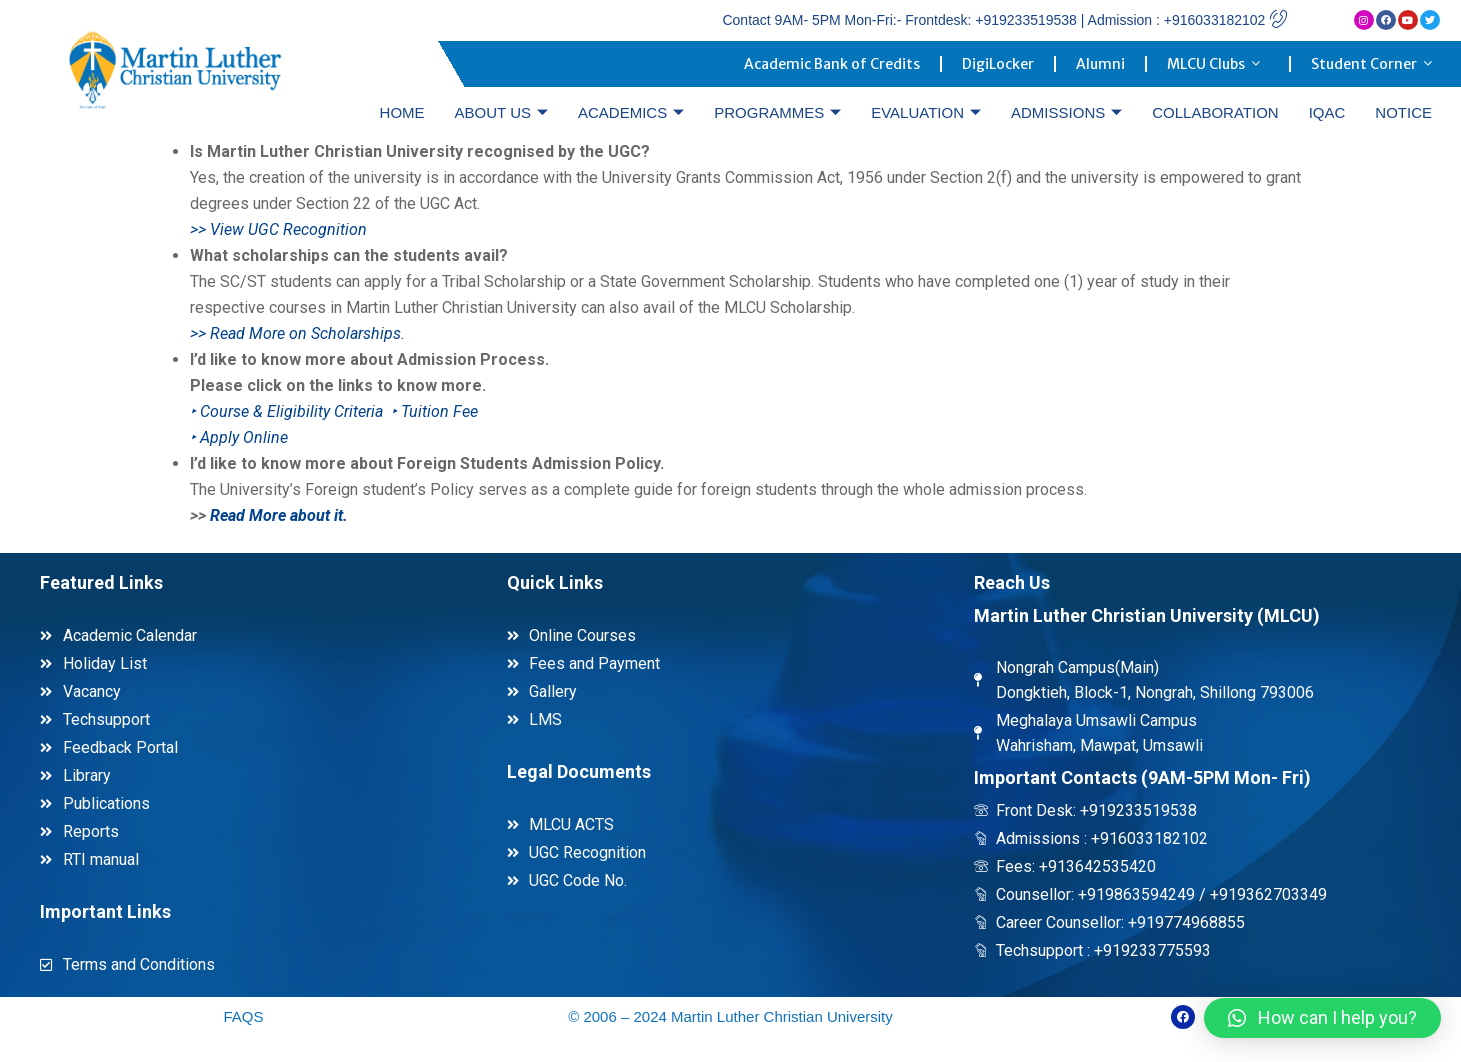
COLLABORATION (1215, 112)
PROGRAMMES (777, 112)
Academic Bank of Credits (832, 64)
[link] (239, 437)
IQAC (1327, 112)
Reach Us (1012, 582)
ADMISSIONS (1066, 112)
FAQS (243, 1016)
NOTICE (1403, 112)
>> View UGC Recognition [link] (278, 229)
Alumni (1100, 64)
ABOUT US (501, 112)
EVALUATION (926, 112)
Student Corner (1376, 64)
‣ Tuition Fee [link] (434, 411)
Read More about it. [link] (279, 515)
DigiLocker (998, 64)
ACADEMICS (631, 112)
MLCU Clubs (1218, 64)
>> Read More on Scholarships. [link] (297, 333)
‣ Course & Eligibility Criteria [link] (288, 411)
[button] (1322, 1018)
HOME (402, 112)
